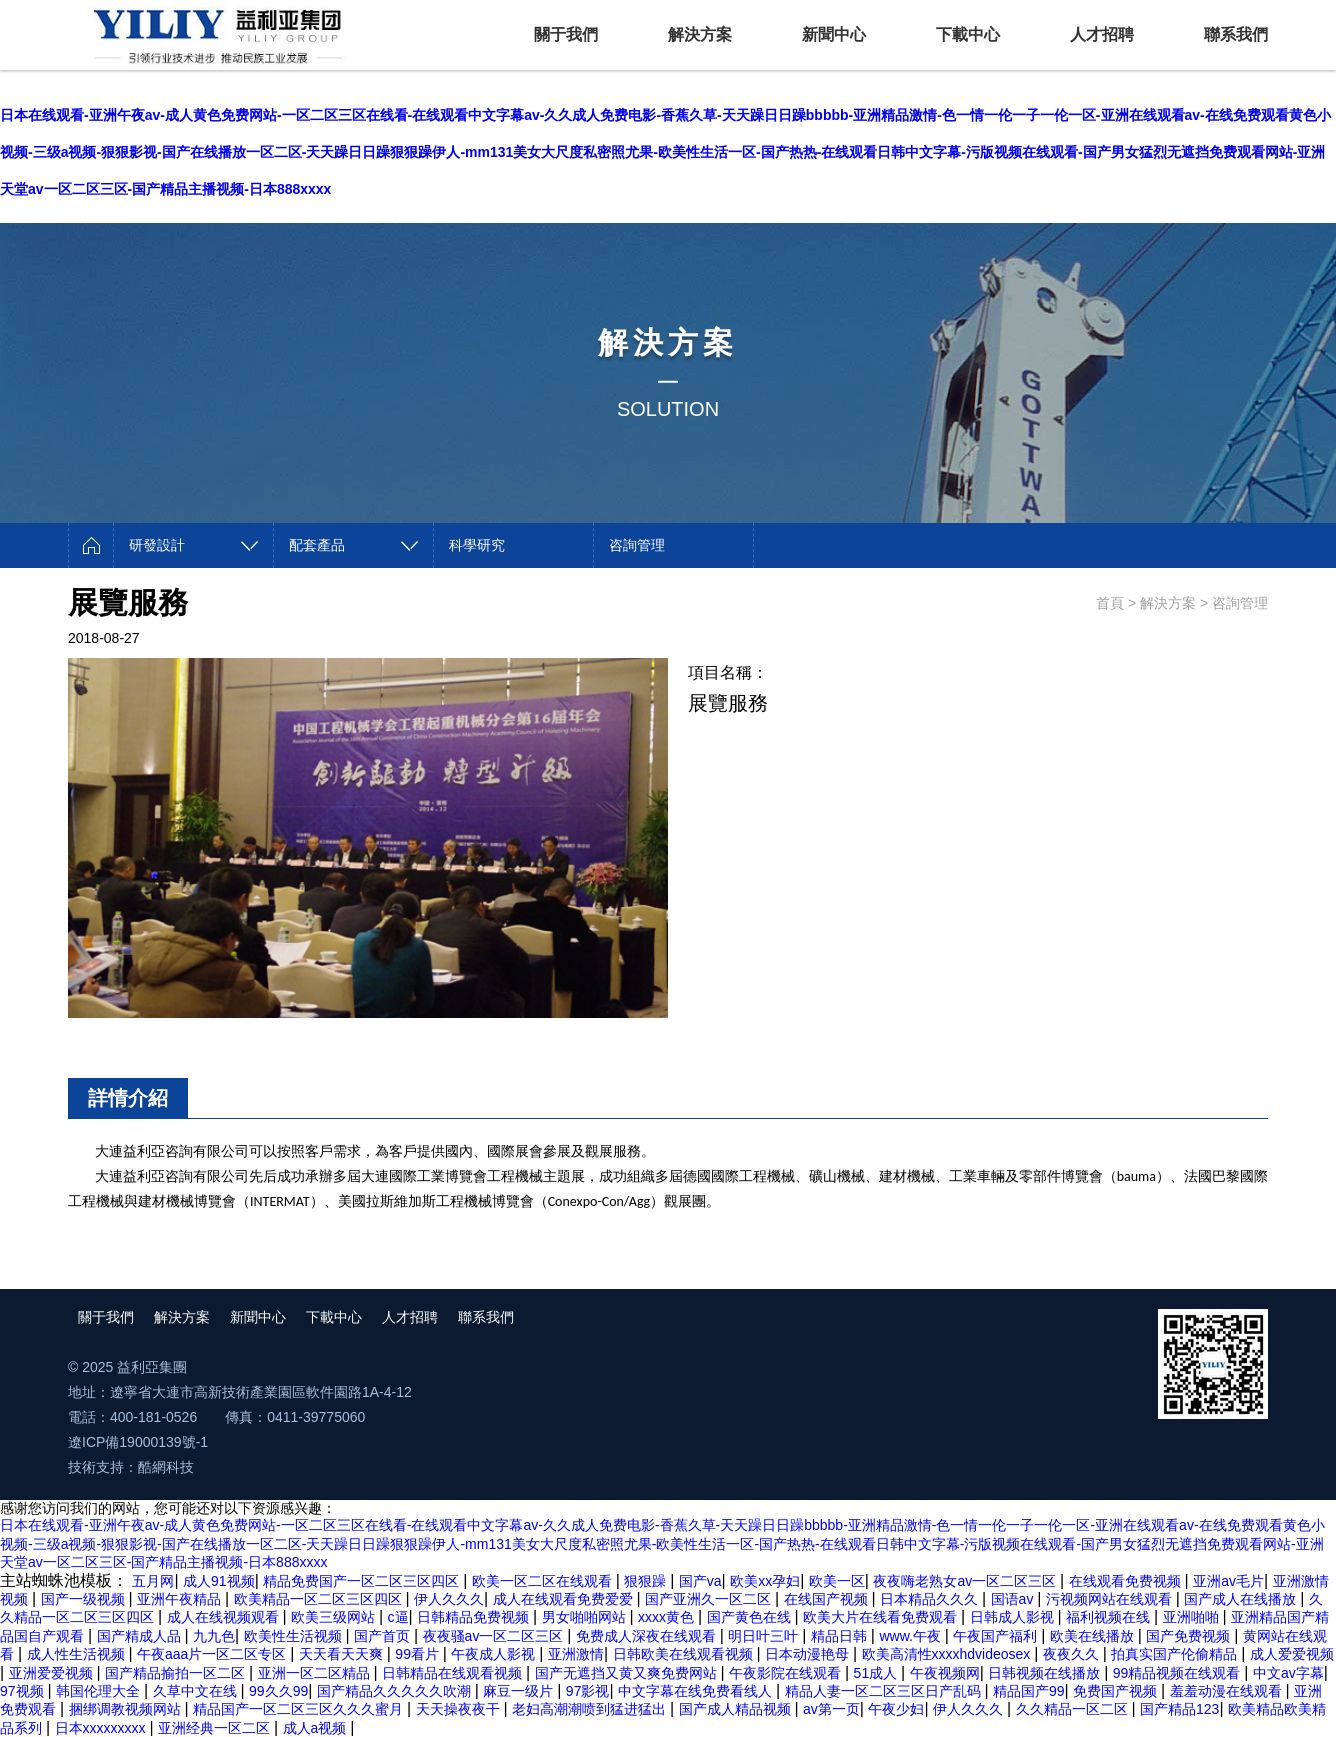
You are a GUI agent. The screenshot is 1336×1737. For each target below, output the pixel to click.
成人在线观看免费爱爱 (565, 1599)
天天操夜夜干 (460, 1709)
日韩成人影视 (1014, 1617)
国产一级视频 (85, 1599)
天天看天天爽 (343, 1654)
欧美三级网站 (335, 1617)
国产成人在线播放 (1242, 1599)
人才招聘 (1102, 34)
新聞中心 (834, 34)
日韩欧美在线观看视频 (685, 1654)
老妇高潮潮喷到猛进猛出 (591, 1709)
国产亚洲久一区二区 (710, 1599)
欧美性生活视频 (295, 1636)
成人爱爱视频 (1292, 1654)
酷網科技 (166, 1467)
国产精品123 (1179, 1709)
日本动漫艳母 (809, 1654)
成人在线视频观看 (225, 1617)
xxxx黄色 (668, 1617)
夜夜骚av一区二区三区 (495, 1636)
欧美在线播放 (1094, 1636)
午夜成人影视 (495, 1654)
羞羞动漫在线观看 (1228, 1691)
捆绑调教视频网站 (127, 1709)
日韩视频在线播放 (1046, 1673)
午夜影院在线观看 (787, 1673)
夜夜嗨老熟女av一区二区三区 (966, 1581)
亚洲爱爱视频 (53, 1673)
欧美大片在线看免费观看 (882, 1617)
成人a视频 (317, 1728)
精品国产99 (1029, 1691)
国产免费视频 (1190, 1636)
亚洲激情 (576, 1654)
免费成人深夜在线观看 (648, 1636)
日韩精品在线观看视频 (454, 1673)
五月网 (153, 1581)
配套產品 (317, 545)
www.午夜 (911, 1636)
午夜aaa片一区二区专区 (213, 1654)
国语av (1014, 1599)
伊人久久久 (449, 1599)
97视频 (23, 1691)
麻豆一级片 (520, 1691)
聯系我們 (1236, 34)
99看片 (418, 1654)
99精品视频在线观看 (1178, 1673)
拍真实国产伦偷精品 (1176, 1654)
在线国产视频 (828, 1599)
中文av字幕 (1288, 1673)
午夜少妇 (896, 1709)
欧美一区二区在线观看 (544, 1581)
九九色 (214, 1636)
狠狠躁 (647, 1581)
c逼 (398, 1617)
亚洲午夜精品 (181, 1599)
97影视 (588, 1691)
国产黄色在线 (751, 1617)
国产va (700, 1581)
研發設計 (157, 545)
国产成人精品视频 (737, 1709)
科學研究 (477, 545)
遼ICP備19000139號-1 (138, 1442)
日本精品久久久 (931, 1599)
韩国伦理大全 (100, 1691)
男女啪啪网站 (586, 1617)
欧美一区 (837, 1581)
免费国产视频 (1117, 1691)
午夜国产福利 (997, 1636)
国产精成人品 (141, 1636)
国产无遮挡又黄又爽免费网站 (628, 1673)
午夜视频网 (945, 1673)
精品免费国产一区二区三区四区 (363, 1581)
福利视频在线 (1110, 1617)
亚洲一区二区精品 (316, 1673)
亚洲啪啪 (1193, 1617)
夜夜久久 (1073, 1654)
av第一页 (831, 1709)
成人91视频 (219, 1581)
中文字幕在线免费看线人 (697, 1691)
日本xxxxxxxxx (102, 1728)
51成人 (877, 1673)
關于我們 (566, 34)
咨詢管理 (637, 545)
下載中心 (968, 34)
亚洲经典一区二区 (216, 1728)
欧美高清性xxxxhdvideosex (948, 1654)
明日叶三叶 (765, 1636)
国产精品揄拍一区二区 (177, 1673)
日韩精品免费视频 (475, 1617)
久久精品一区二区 (1074, 1709)
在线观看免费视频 (1127, 1581)
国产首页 (384, 1636)
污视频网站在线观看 (1111, 1599)
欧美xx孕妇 (765, 1581)
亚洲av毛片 (1228, 1581)
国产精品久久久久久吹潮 (396, 1691)
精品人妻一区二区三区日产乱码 (885, 1691)
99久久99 (278, 1691)
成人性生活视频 (78, 1654)
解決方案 (700, 34)
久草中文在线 (197, 1691)
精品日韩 (841, 1636)
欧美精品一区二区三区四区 (320, 1599)
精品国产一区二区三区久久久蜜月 (300, 1709)
